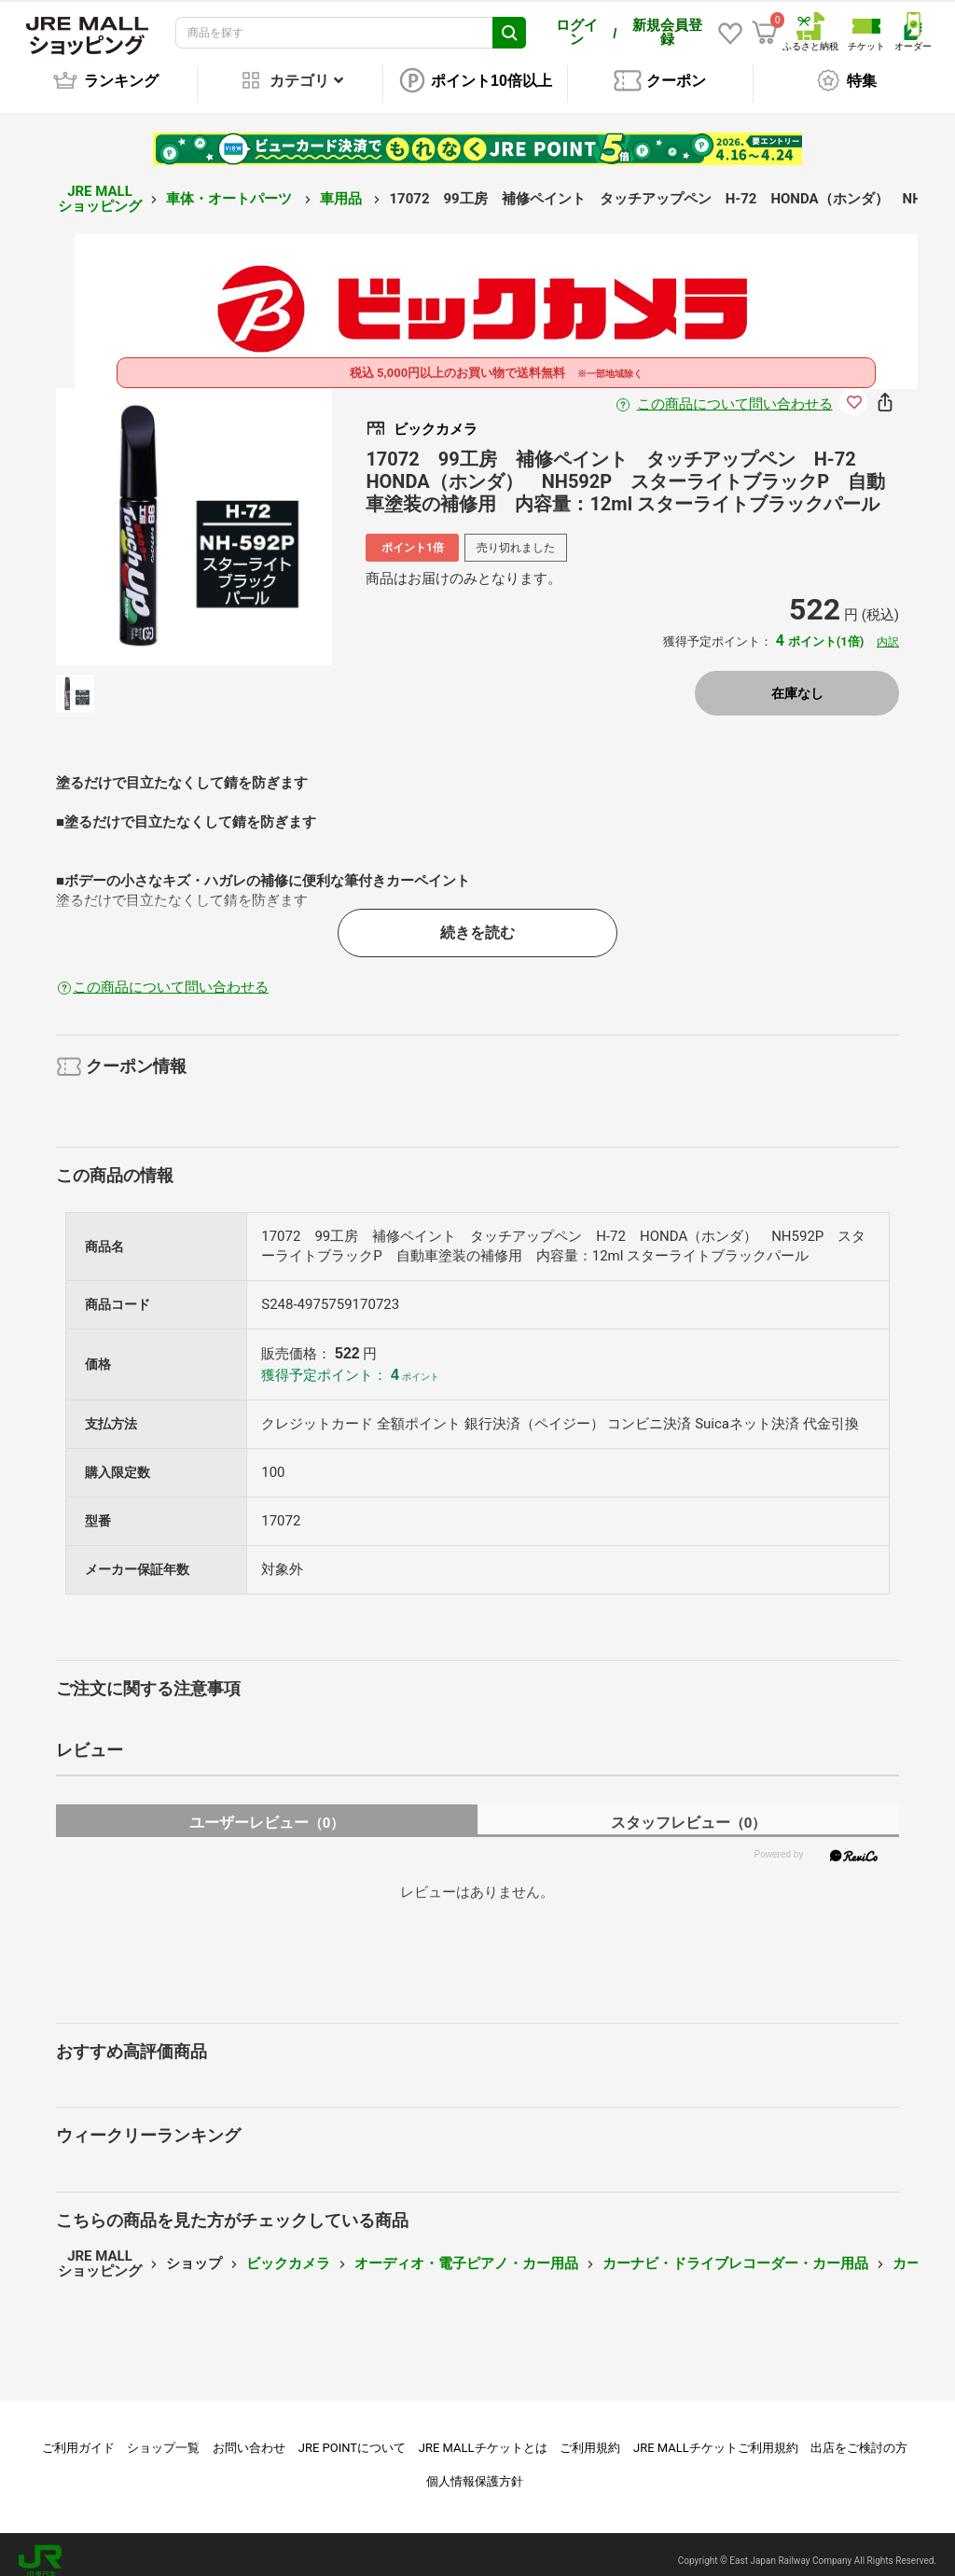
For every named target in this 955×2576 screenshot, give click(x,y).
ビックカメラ (288, 2250)
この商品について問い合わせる (735, 391)
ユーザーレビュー (267, 1809)
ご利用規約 (590, 2435)
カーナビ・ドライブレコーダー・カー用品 (735, 2250)
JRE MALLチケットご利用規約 (715, 2435)
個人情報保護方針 (474, 2468)
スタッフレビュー (689, 1809)
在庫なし (797, 680)
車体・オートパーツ (231, 185)
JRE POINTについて (352, 2435)
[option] (194, 513)
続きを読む (477, 919)
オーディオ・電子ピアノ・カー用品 (466, 2250)
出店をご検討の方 (858, 2435)
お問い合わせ (249, 2435)
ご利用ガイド (78, 2435)
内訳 (888, 628)
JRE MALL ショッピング (100, 186)
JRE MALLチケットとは (483, 2435)
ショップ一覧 (163, 2435)
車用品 (343, 185)
